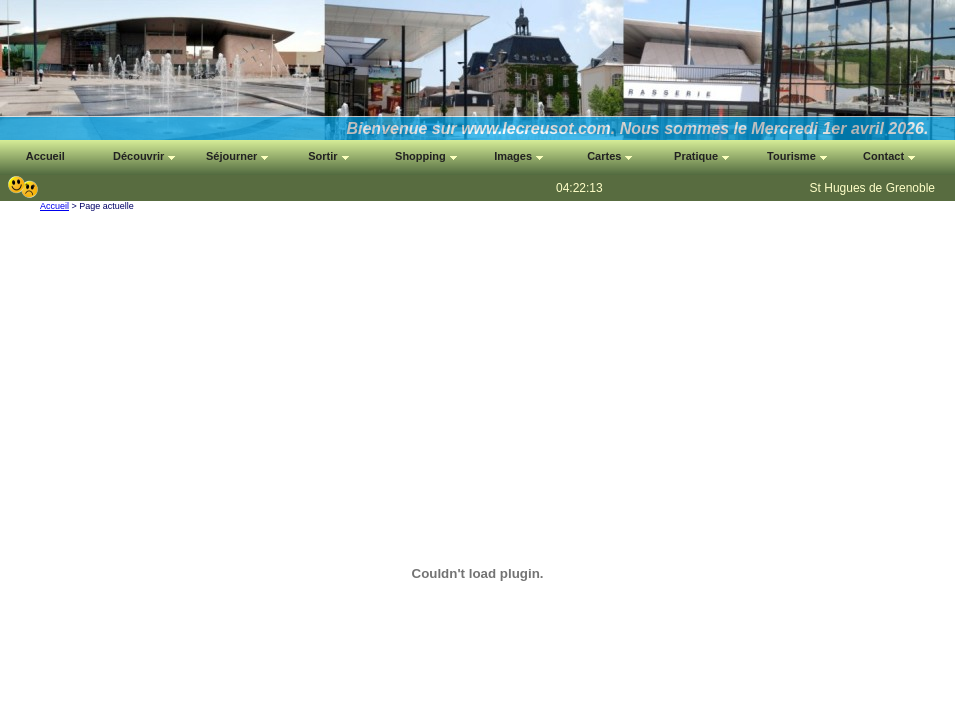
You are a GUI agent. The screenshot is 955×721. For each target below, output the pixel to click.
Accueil (54, 206)
